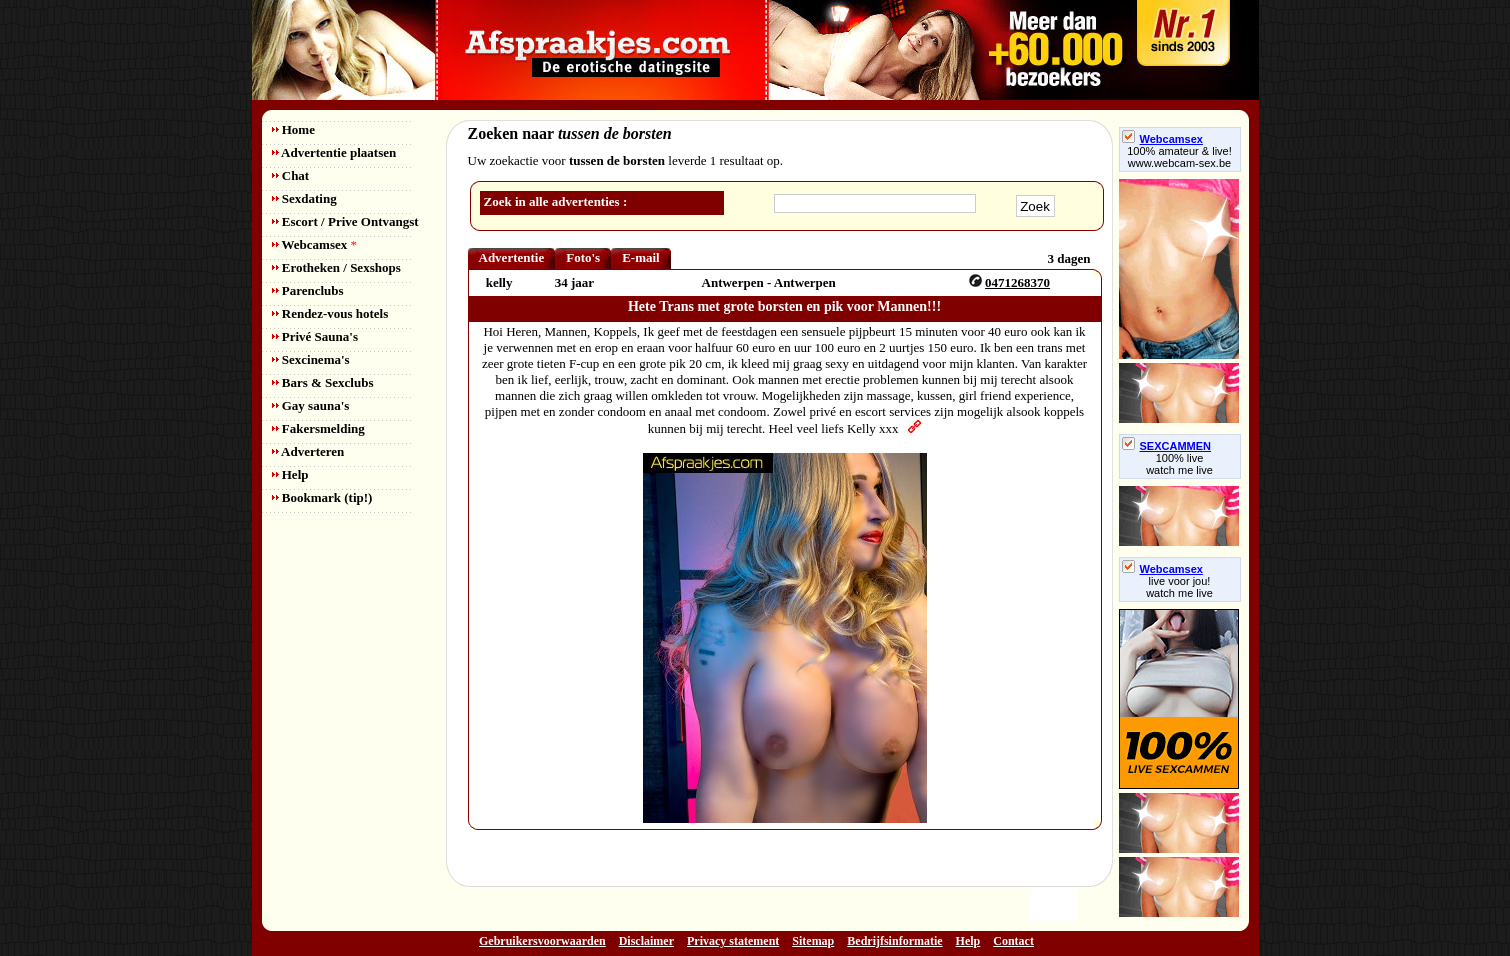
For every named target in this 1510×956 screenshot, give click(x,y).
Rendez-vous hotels (330, 313)
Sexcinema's (311, 359)
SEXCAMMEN (1167, 446)
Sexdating (304, 198)
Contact (1013, 941)
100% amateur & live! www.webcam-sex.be (1179, 157)
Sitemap (813, 941)
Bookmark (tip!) (322, 497)
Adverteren (308, 451)
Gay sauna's (311, 405)
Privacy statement (733, 941)
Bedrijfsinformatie (894, 941)
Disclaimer (646, 941)
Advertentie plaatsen (334, 152)
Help (290, 474)
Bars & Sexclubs (323, 382)
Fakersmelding (318, 428)
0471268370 (1017, 282)
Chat (291, 175)
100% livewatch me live (1179, 464)
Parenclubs (308, 290)
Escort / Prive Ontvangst (345, 221)
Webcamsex (314, 244)
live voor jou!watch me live (1179, 587)
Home (293, 129)
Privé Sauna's (315, 336)
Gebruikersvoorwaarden (542, 941)
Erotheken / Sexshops (336, 267)
